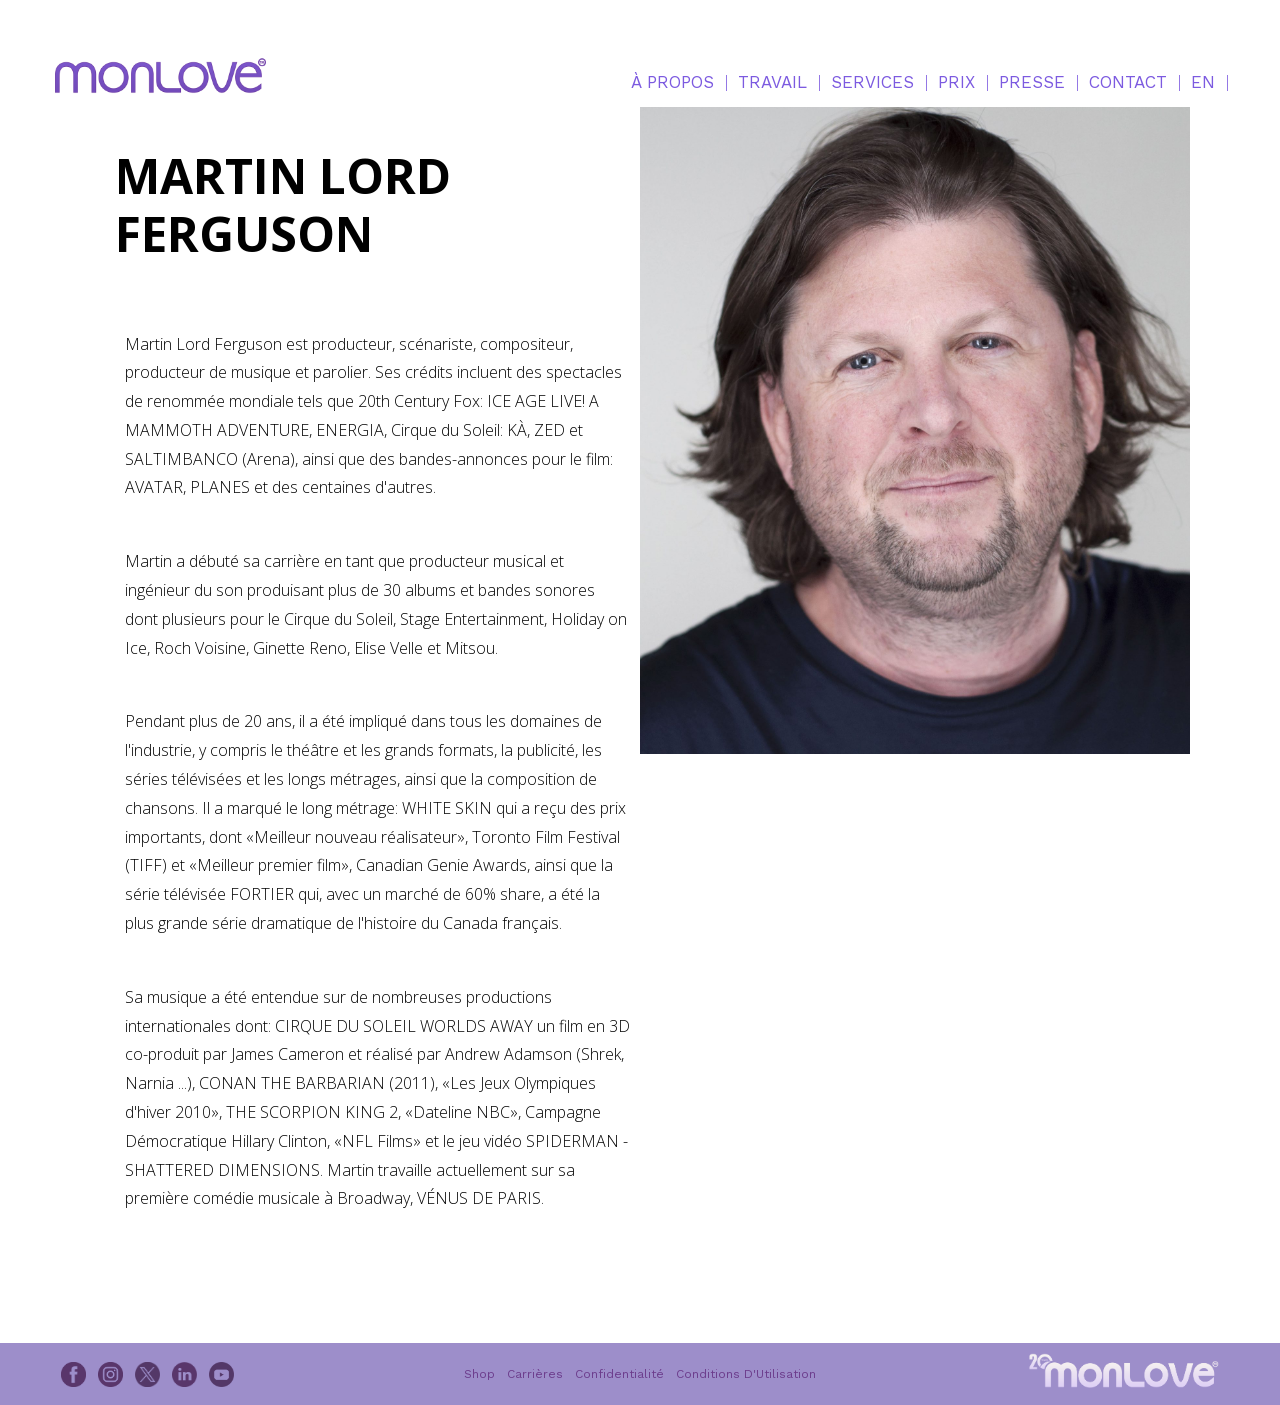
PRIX (956, 82)
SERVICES (872, 82)
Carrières (535, 1374)
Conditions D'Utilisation (746, 1374)
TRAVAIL (772, 82)
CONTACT (1128, 82)
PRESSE (1032, 82)
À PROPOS (672, 82)
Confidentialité (619, 1374)
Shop (479, 1374)
